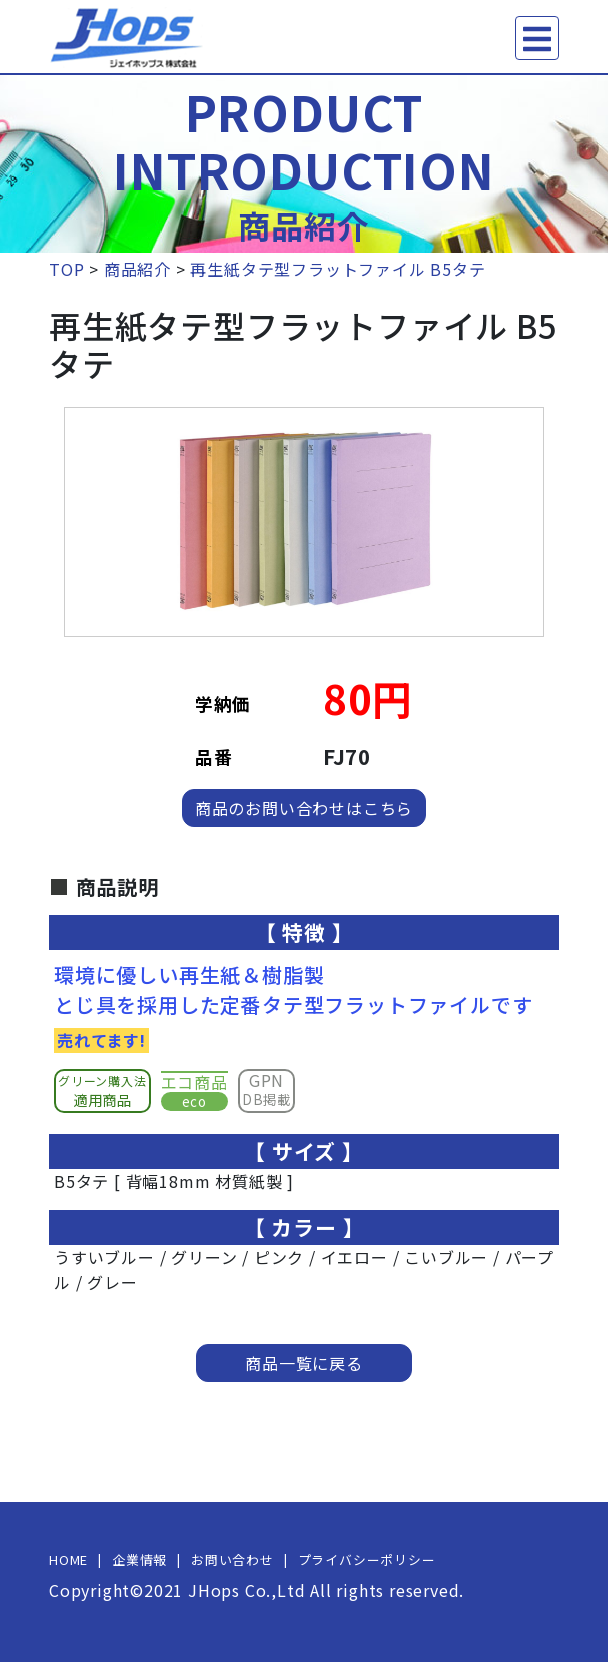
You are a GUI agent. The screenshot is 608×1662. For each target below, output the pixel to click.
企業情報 (139, 1559)
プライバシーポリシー (367, 1559)
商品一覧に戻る (304, 1363)
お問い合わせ (232, 1559)
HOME (68, 1559)
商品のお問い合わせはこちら (304, 808)
